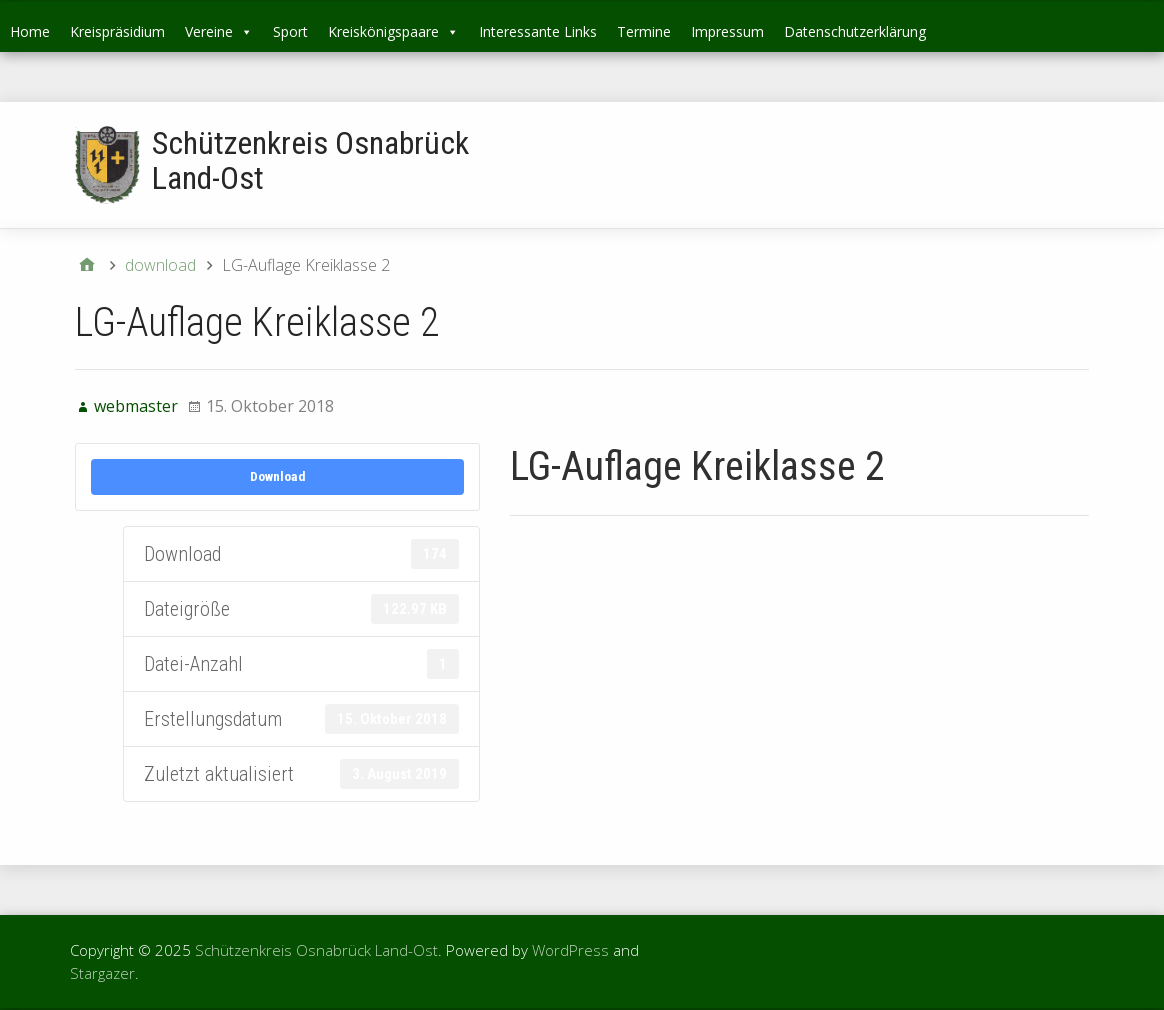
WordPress (570, 950)
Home (30, 31)
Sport (290, 31)
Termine (644, 31)
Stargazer (102, 973)
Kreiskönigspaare (393, 31)
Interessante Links (538, 31)
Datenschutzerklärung (855, 31)
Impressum (727, 31)
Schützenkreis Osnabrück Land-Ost (310, 160)
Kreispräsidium (117, 31)
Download (278, 476)
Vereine (219, 31)
